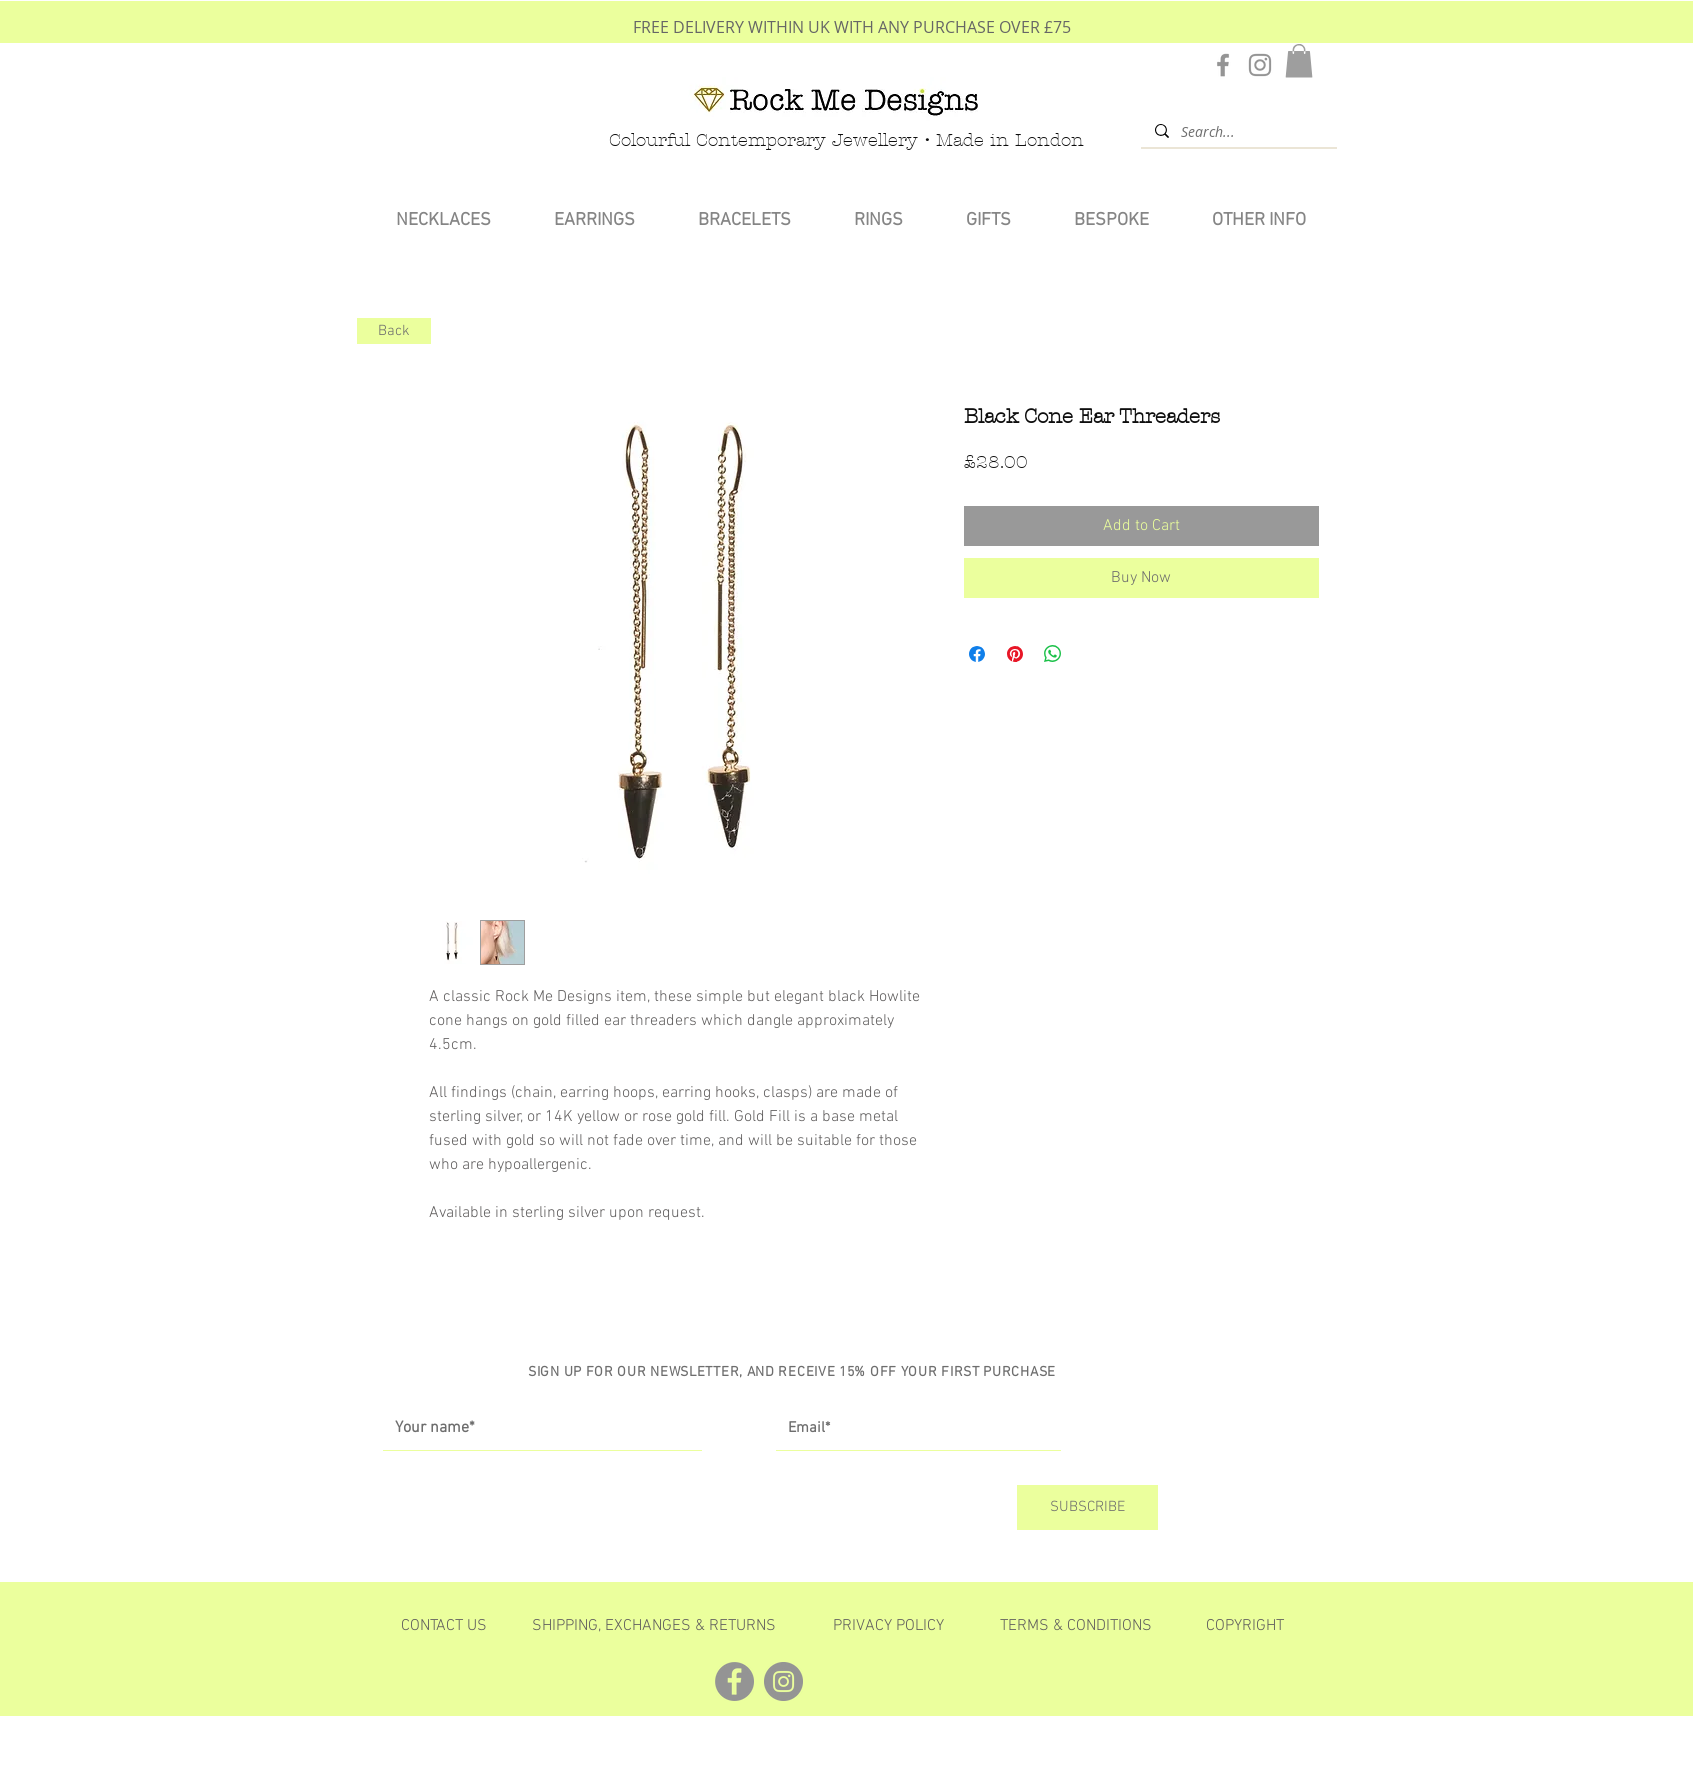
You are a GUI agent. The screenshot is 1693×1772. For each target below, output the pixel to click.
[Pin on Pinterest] (1015, 654)
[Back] (394, 331)
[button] (1299, 60)
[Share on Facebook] (977, 654)
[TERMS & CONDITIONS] (1076, 1626)
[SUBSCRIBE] (1087, 1507)
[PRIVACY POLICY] (888, 1626)
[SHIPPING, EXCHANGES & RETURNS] (654, 1626)
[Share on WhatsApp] (1053, 654)
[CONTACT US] (444, 1626)
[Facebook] (1223, 65)
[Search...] (1238, 131)
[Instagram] (1260, 65)
